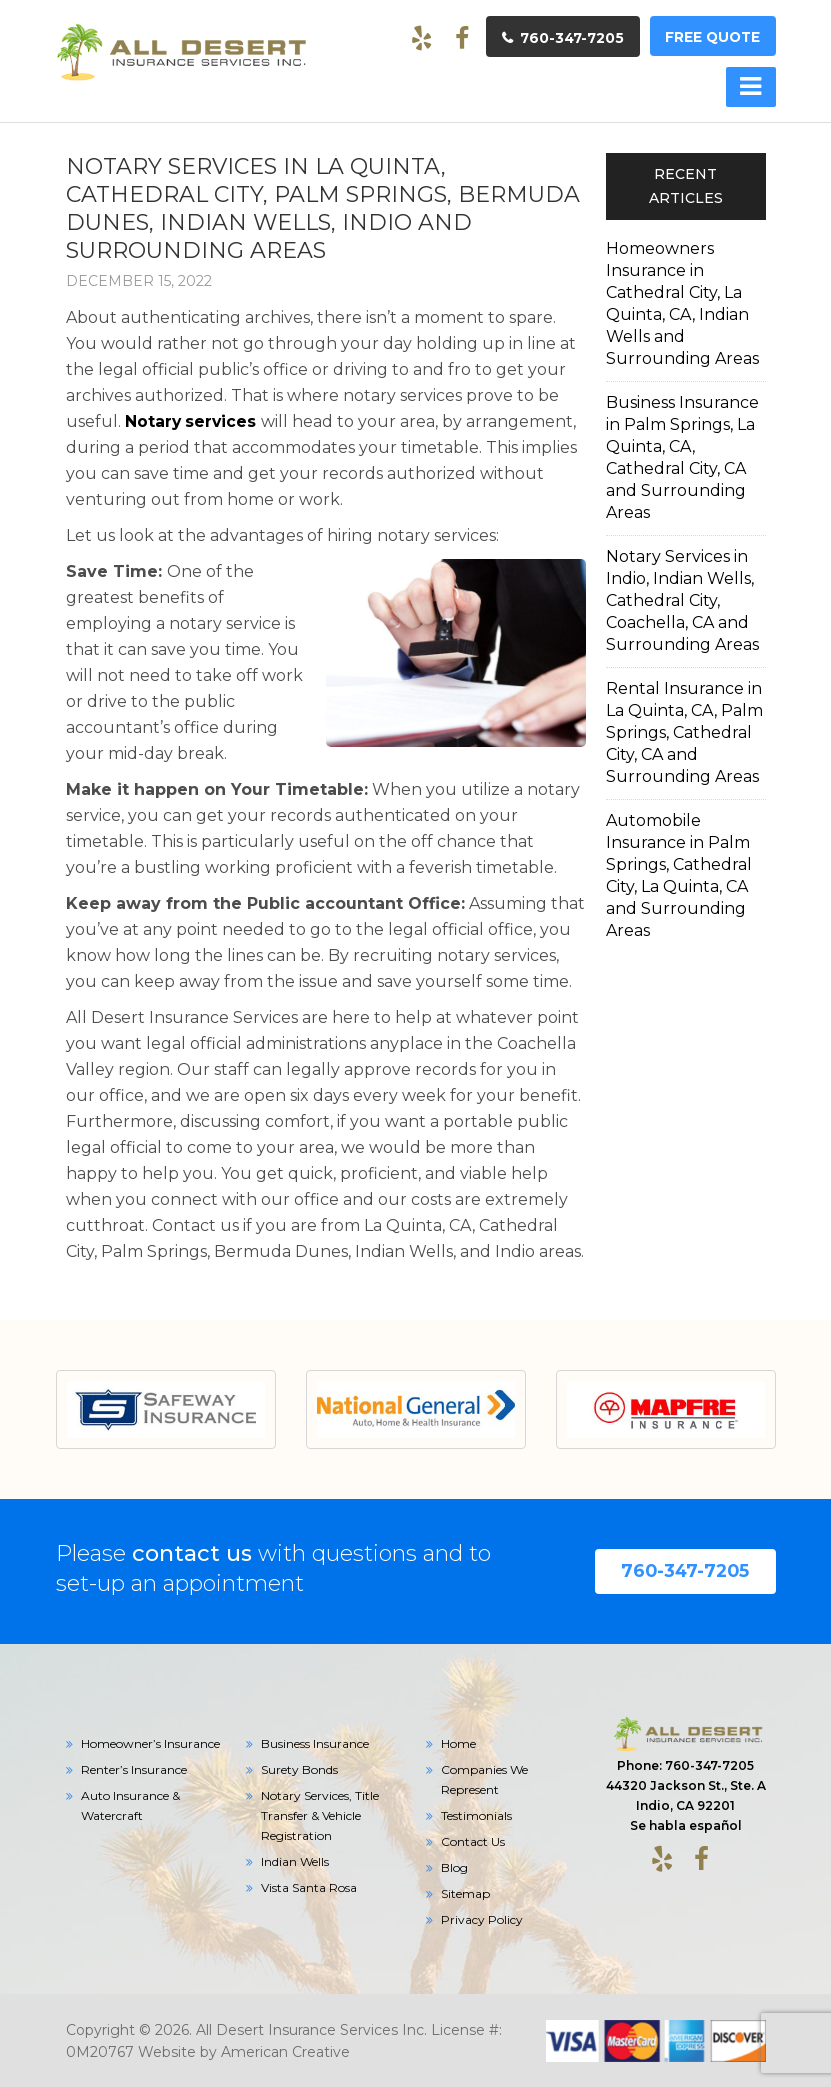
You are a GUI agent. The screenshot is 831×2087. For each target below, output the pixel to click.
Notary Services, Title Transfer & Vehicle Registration (320, 1814)
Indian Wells (295, 1860)
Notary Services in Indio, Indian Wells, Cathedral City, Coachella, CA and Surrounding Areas (682, 599)
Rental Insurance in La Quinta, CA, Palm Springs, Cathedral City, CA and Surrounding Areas (684, 731)
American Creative (285, 2051)
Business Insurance (315, 1742)
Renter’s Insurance (134, 1768)
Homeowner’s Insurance (150, 1742)
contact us (192, 1552)
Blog (454, 1866)
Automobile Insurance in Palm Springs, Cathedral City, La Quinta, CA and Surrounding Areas (679, 874)
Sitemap (465, 1892)
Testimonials (476, 1814)
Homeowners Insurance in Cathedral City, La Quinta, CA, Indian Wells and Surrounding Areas (682, 302)
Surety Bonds (299, 1768)
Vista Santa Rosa (309, 1886)
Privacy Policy (482, 1918)
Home (458, 1742)
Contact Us (473, 1840)
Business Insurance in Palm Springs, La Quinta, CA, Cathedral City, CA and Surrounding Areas (682, 456)
